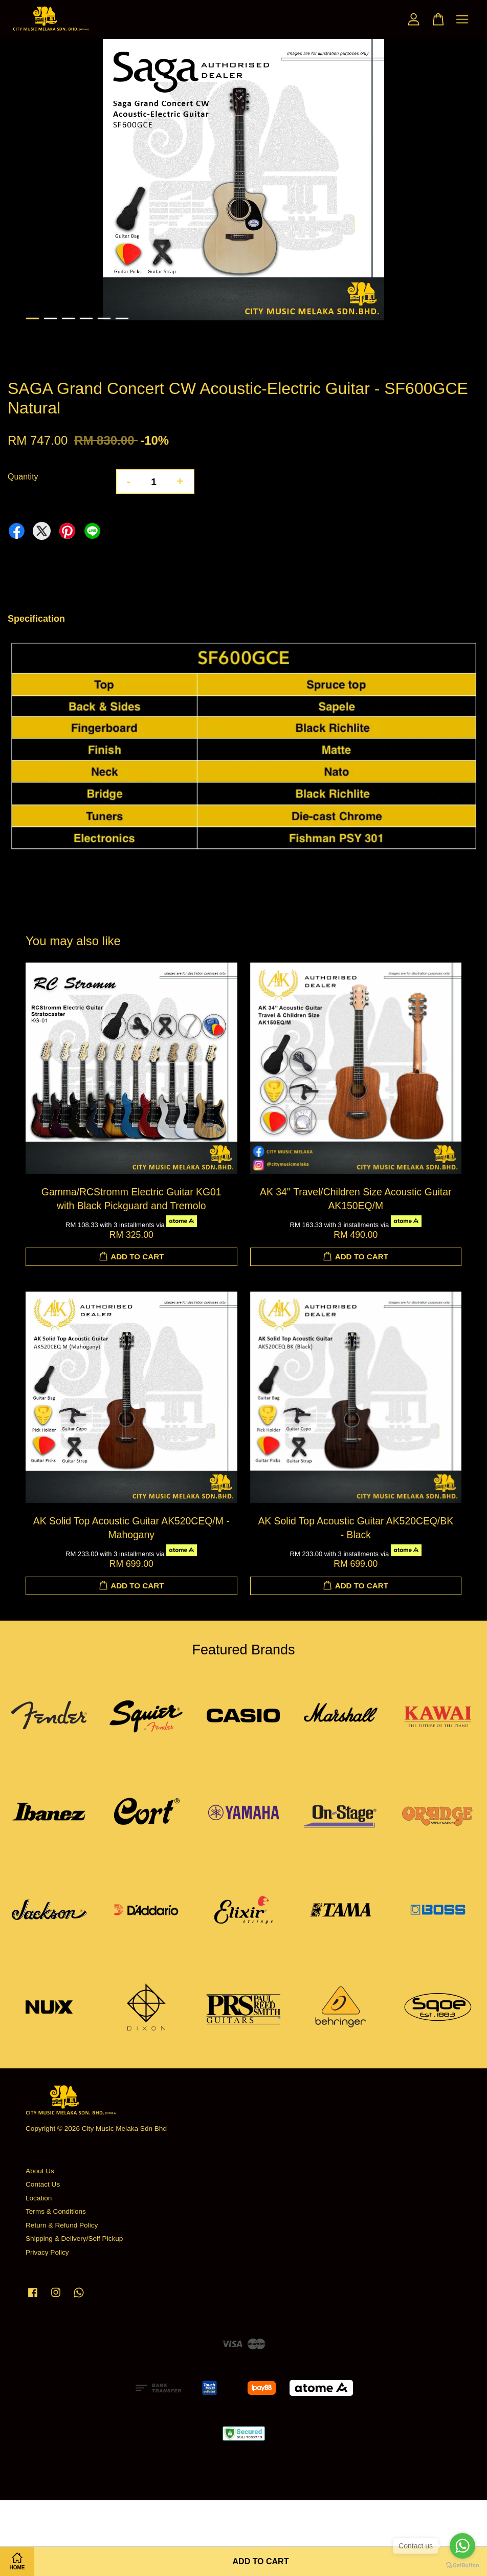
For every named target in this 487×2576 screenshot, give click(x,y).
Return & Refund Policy (62, 2225)
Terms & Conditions (56, 2211)
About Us (40, 2171)
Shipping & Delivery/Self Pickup (74, 2238)
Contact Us (43, 2184)
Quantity (23, 476)
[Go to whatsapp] (462, 2546)
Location (39, 2198)
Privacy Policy (47, 2252)
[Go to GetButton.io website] (462, 2565)
